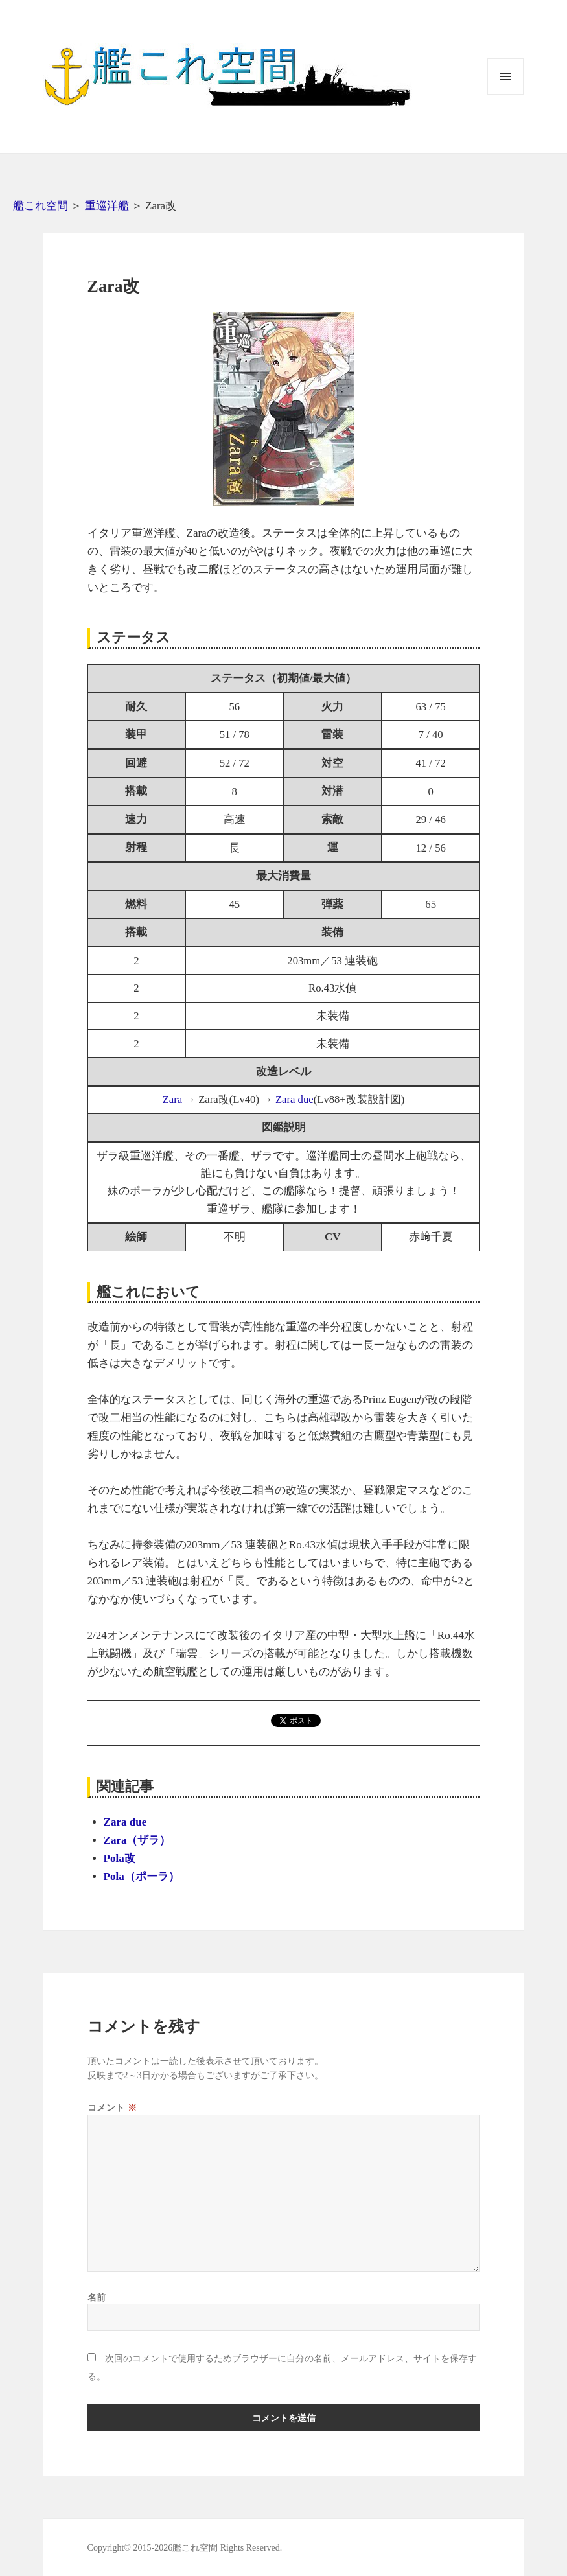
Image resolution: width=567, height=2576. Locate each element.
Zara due (294, 1099)
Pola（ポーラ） (141, 1876)
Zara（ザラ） (137, 1840)
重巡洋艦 (107, 206)
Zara (173, 1099)
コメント (112, 2107)
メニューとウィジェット (505, 94)
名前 (96, 2297)
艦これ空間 (40, 206)
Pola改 (119, 1858)
